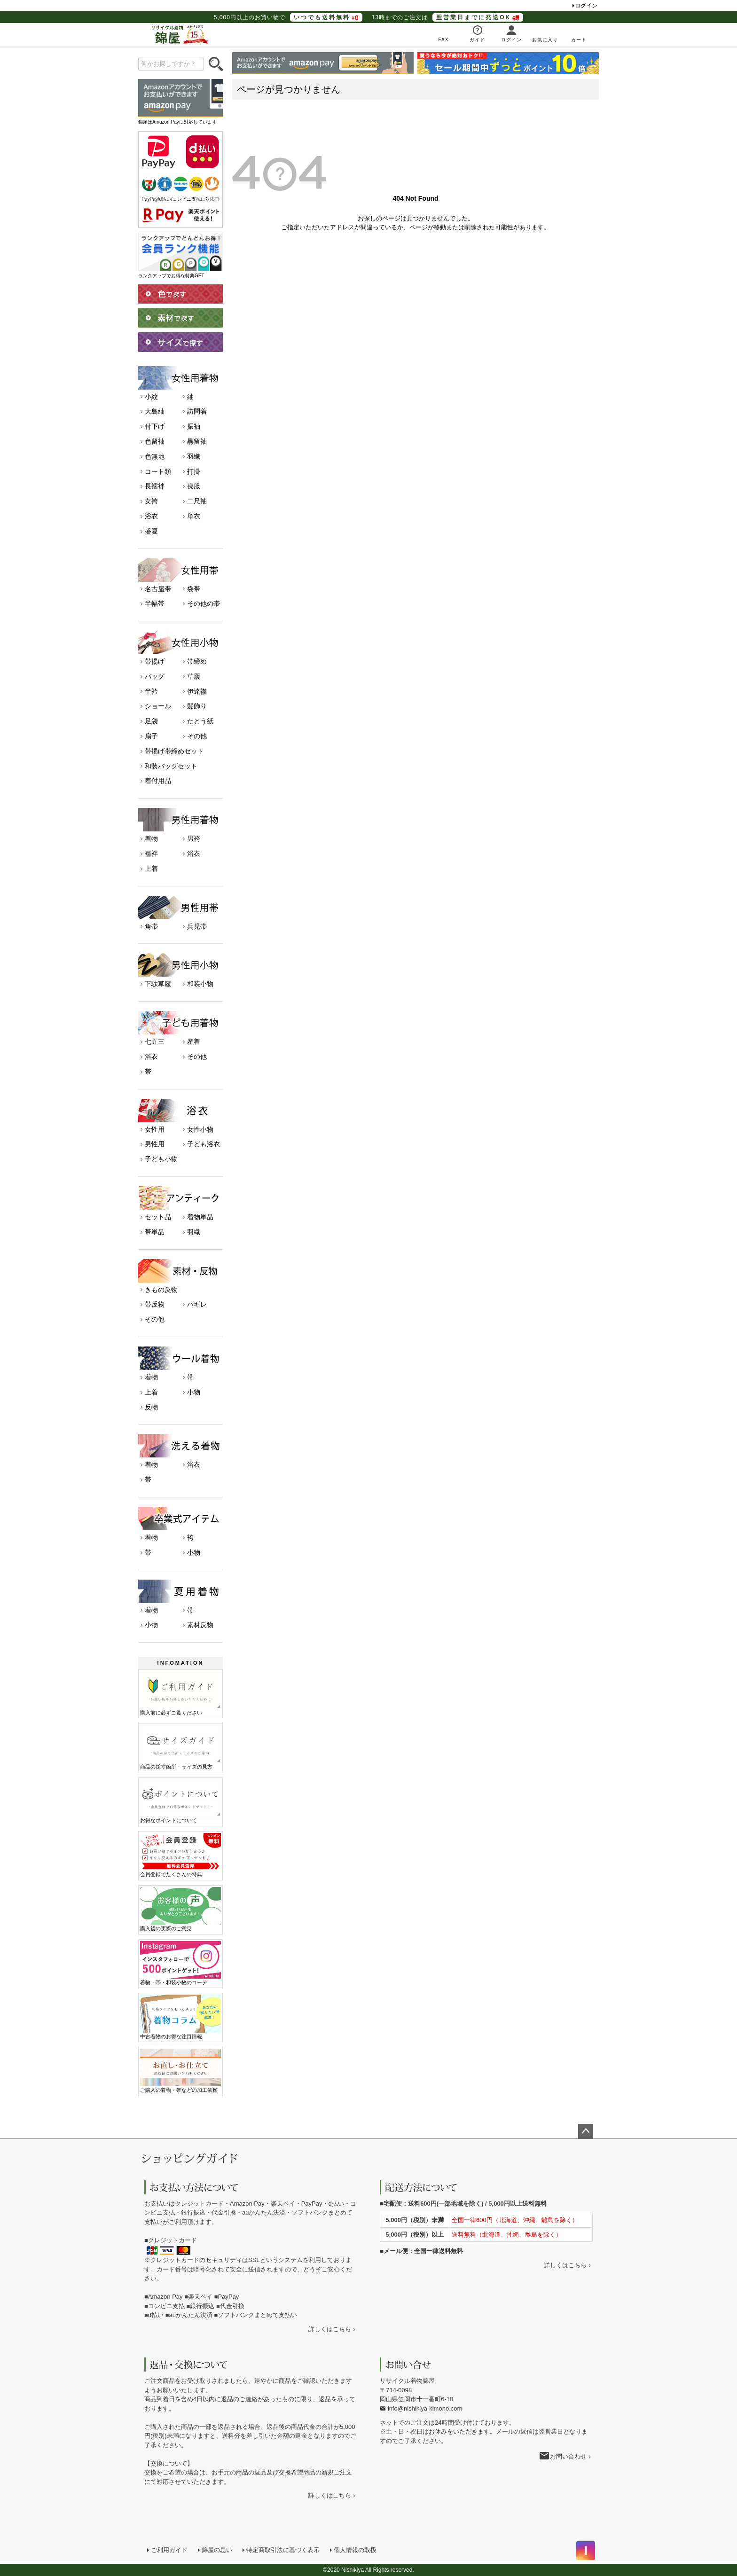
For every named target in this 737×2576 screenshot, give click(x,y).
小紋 (151, 396)
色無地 (155, 456)
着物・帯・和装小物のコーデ (180, 1963)
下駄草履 (158, 983)
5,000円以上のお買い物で (288, 17)
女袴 (151, 501)
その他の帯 (203, 603)
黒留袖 (197, 441)
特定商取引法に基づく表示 (283, 2549)
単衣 (193, 516)
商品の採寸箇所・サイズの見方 (180, 1747)
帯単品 (155, 1232)
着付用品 (158, 780)
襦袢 (151, 853)
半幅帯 (155, 603)
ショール (158, 706)
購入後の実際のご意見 (180, 1909)
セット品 (158, 1217)
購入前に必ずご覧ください (180, 1693)
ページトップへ (585, 2131)
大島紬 (155, 411)
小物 (193, 1392)
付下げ (155, 426)
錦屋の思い (217, 2549)
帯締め (197, 661)
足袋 (151, 721)
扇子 (151, 736)
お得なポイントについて (180, 1801)
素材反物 (200, 1625)
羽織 (193, 456)
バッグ (155, 676)
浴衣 (151, 516)
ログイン (586, 5)
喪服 (193, 486)
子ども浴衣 (203, 1144)
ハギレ (197, 1304)
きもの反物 (161, 1289)
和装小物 (200, 983)
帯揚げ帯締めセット (174, 751)
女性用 (155, 1129)
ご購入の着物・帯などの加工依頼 (180, 2071)
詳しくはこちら (329, 2329)
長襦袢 (155, 486)
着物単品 (200, 1217)
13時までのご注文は (447, 17)
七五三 (155, 1041)
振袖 (193, 426)
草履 (193, 676)
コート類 (158, 471)
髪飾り (197, 706)
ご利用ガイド (169, 2549)
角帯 (151, 926)
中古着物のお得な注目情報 (180, 2017)
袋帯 (193, 589)
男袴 (193, 838)
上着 (151, 868)
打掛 (193, 471)
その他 (197, 736)
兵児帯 (197, 926)
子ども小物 (161, 1159)
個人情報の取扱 (355, 2549)
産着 (193, 1041)
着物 (151, 838)
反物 (151, 1407)
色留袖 (155, 441)
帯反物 (155, 1304)
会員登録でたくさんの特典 (180, 1855)
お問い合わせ (568, 2456)
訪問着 (197, 411)
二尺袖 (197, 501)
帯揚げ (155, 661)
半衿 (151, 691)
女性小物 (200, 1129)
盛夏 (151, 531)
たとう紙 (200, 721)
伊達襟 (197, 691)
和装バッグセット (171, 766)
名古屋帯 (158, 589)
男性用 (155, 1144)
